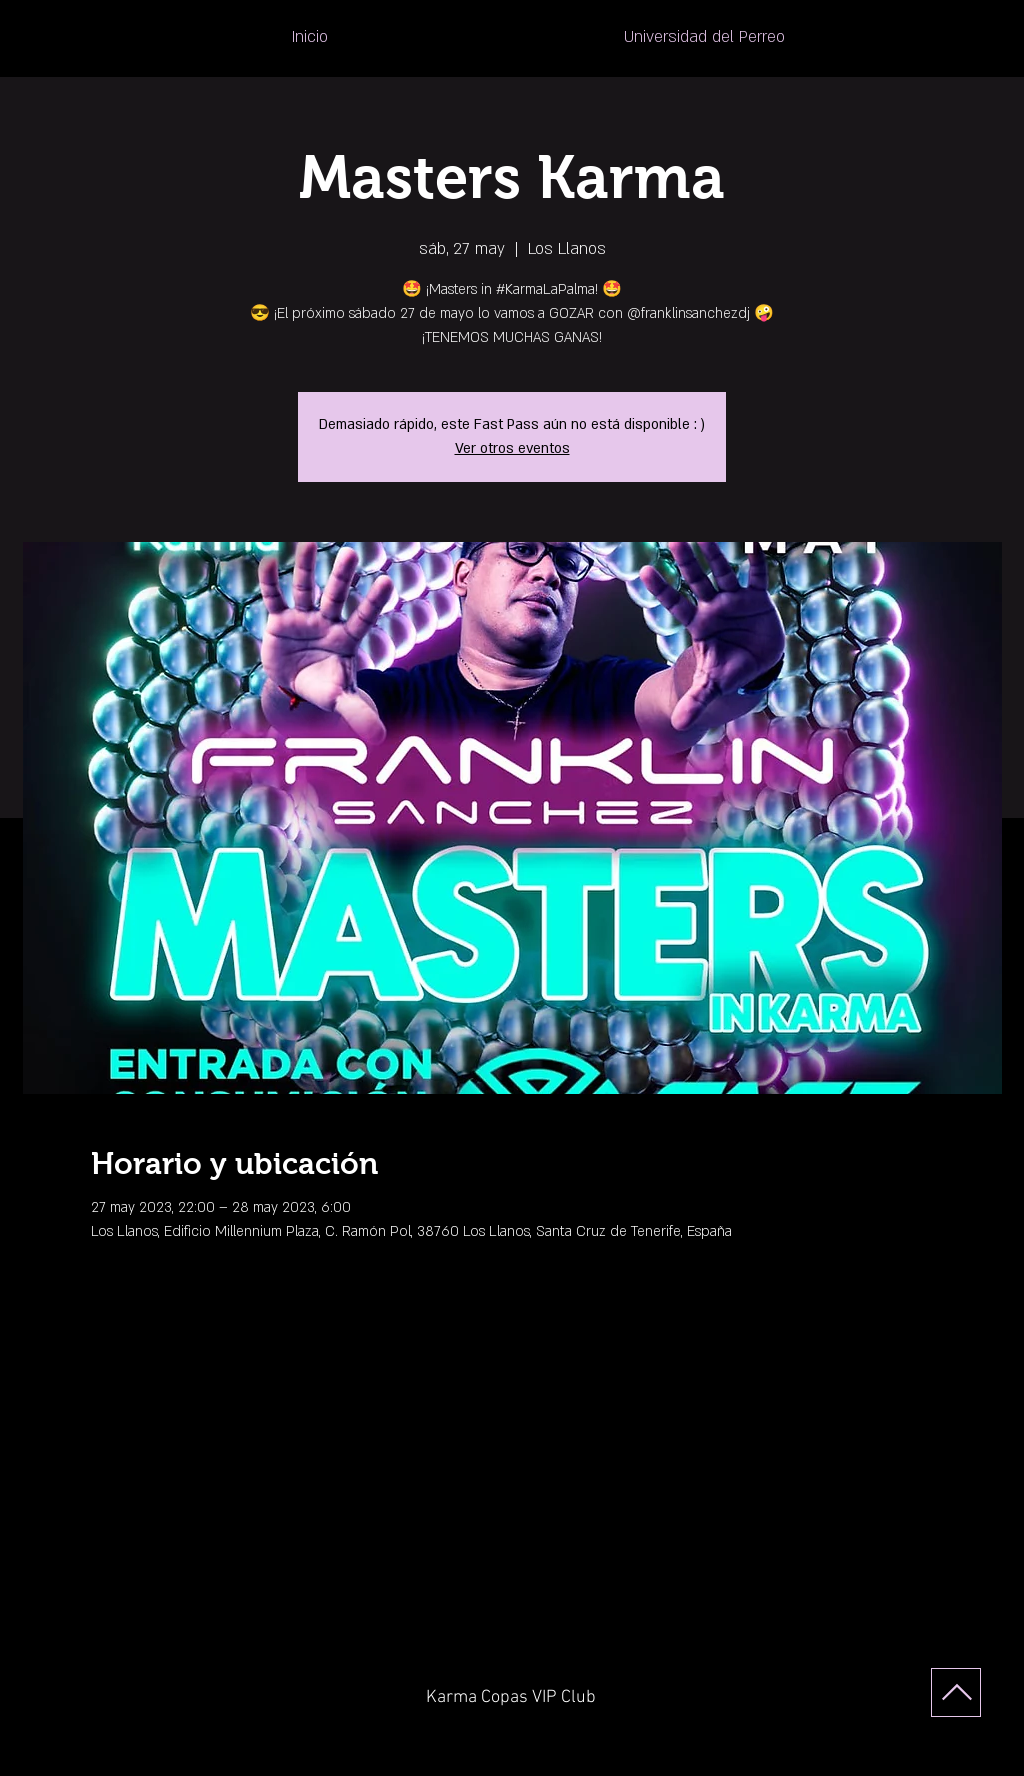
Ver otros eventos (512, 448)
